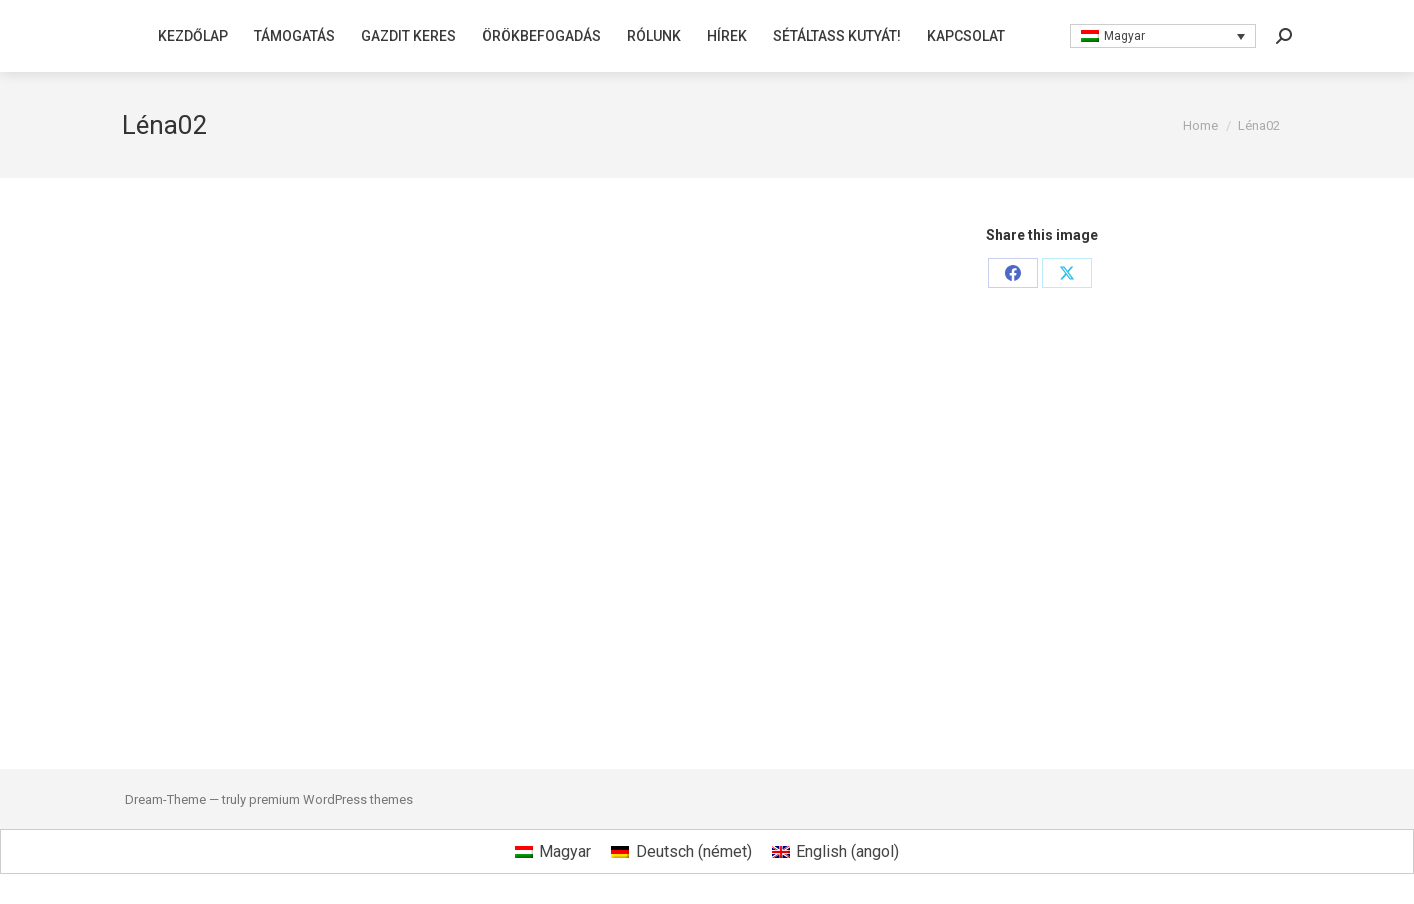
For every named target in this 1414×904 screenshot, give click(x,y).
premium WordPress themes (331, 799)
